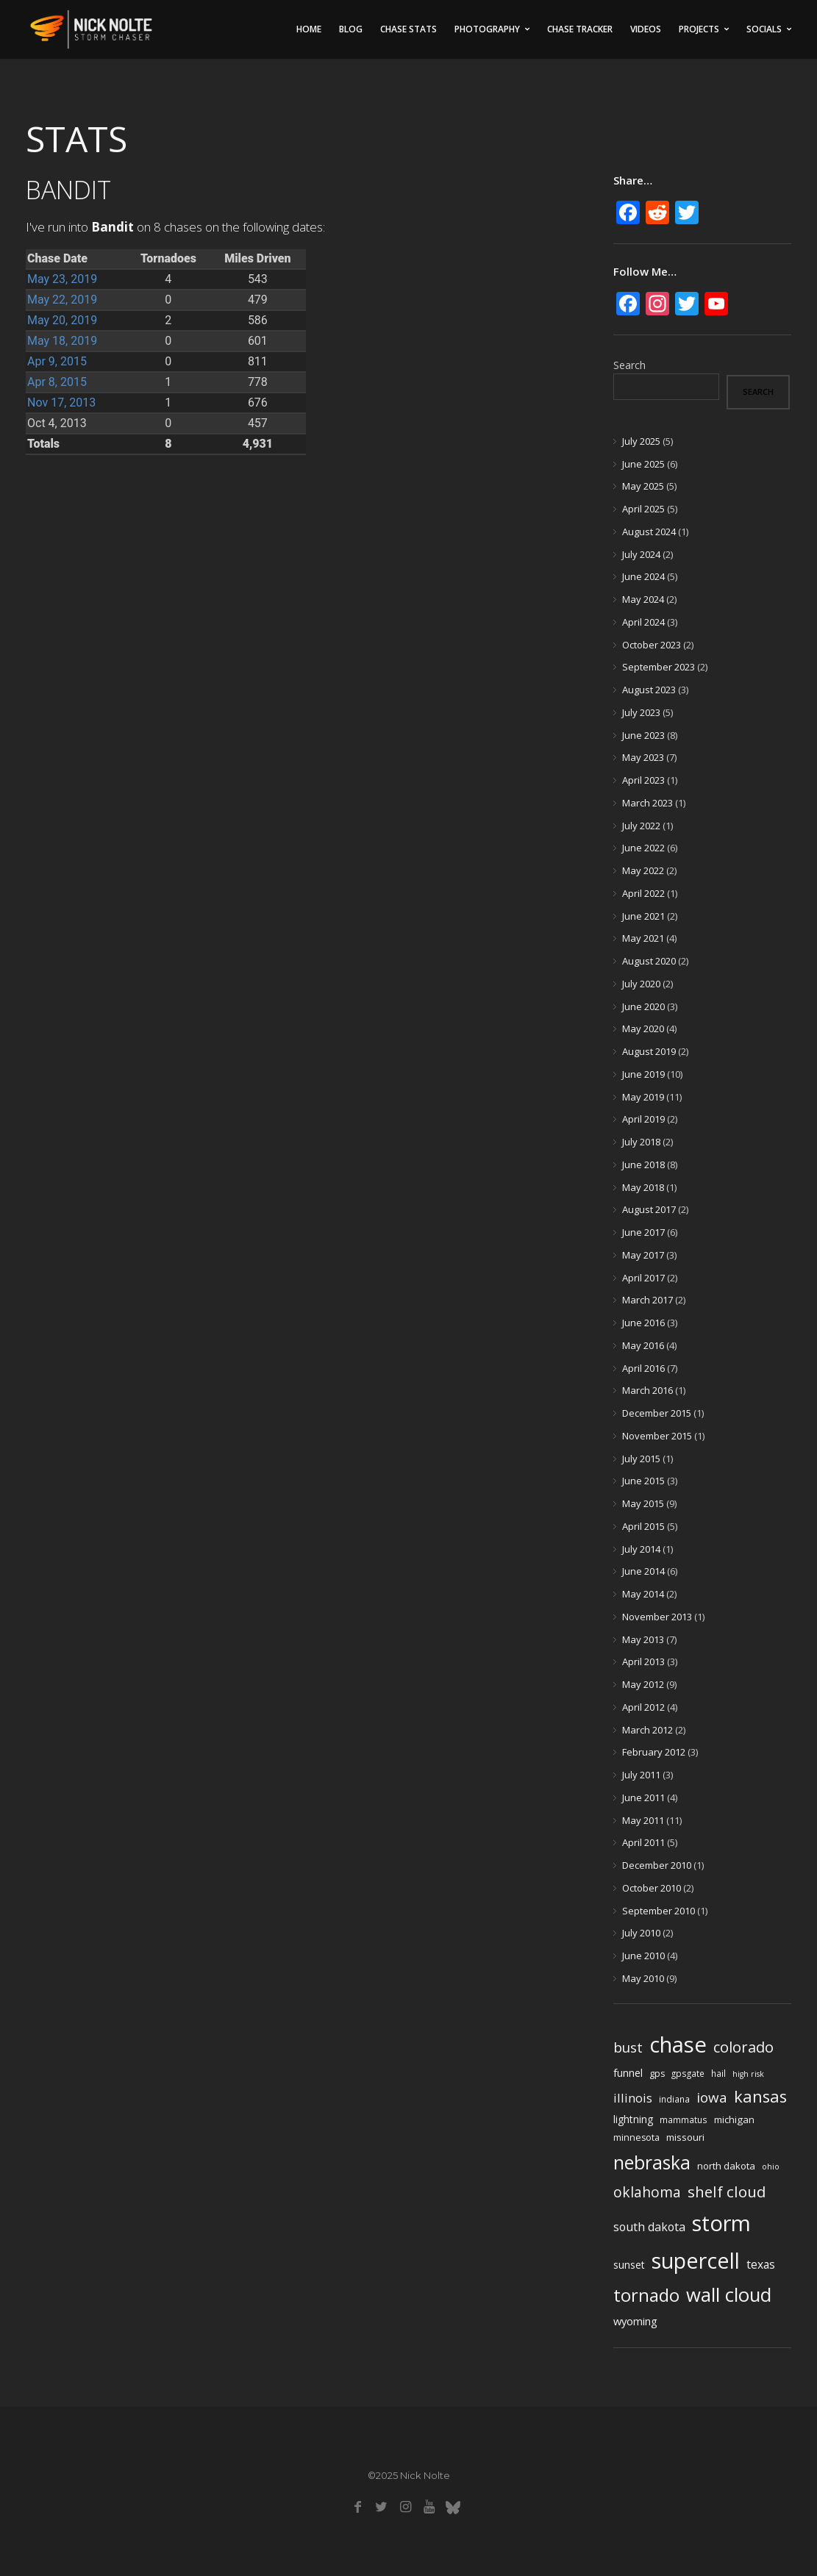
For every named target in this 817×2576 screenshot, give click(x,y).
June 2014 (643, 1571)
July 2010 (641, 1932)
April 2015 (643, 1526)
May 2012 (643, 1684)
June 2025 (643, 464)
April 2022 (643, 893)
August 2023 (649, 689)
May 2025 (643, 486)
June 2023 (643, 735)
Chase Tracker (580, 29)
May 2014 (643, 1593)
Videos (645, 29)
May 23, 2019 (62, 279)
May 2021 (643, 938)
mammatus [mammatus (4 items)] (683, 2119)
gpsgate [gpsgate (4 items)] (687, 2073)
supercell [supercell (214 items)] (696, 2260)
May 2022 (643, 870)
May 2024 (643, 599)
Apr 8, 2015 (57, 382)
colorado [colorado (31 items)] (743, 2047)
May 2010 (643, 1978)
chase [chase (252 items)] (678, 2044)
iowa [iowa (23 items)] (711, 2097)
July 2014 (641, 1549)
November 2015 (657, 1435)
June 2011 (643, 1797)
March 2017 (647, 1299)
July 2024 (641, 554)
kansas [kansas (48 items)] (760, 2096)
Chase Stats (408, 29)
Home (308, 29)
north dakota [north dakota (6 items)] (726, 2165)
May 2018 (643, 1187)
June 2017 (643, 1232)
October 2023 (651, 644)
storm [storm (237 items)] (721, 2223)
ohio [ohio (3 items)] (770, 2166)
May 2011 (643, 1820)
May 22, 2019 (62, 300)
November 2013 (657, 1616)
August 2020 (649, 960)
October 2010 (651, 1888)
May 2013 (643, 1639)
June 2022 (643, 847)
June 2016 (643, 1322)
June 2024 (643, 576)
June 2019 (643, 1074)
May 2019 (643, 1096)
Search (629, 365)
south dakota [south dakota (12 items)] (649, 2227)
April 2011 (643, 1842)
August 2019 (649, 1051)
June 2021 (643, 916)
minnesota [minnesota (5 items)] (636, 2137)
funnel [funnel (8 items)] (628, 2073)
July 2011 (641, 1774)
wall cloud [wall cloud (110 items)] (728, 2295)
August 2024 (649, 531)
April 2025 (643, 508)
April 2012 (643, 1707)
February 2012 (653, 1752)
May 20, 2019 (62, 320)
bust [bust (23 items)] (628, 2047)
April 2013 (643, 1661)
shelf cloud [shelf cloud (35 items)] (727, 2191)
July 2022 (641, 825)
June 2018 (643, 1164)
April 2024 (643, 622)
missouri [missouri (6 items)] (685, 2137)
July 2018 (641, 1141)
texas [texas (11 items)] (760, 2264)
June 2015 (643, 1480)
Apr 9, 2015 (57, 361)
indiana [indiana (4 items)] (674, 2099)
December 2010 (656, 1865)
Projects (699, 29)
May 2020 (643, 1028)
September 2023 (658, 666)
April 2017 (643, 1277)
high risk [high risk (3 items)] (748, 2074)
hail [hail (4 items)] (718, 2073)
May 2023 (643, 757)
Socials (764, 29)
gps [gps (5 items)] (657, 2073)
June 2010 (643, 1955)
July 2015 (641, 1458)
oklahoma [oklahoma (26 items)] (647, 2192)
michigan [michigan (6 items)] (734, 2119)
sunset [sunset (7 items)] (629, 2265)
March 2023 (647, 802)
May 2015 (643, 1503)
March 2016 (647, 1390)
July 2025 (641, 441)
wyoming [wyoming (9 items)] (635, 2321)
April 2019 (643, 1119)
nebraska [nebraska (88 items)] (652, 2162)
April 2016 (643, 1368)
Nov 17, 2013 (61, 402)
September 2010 (658, 1910)
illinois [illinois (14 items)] (632, 2097)
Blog (351, 29)
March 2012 (647, 1729)
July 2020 (641, 983)
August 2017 (649, 1209)
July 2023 (641, 712)
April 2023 (643, 780)
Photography (487, 29)
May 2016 (643, 1345)
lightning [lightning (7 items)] (633, 2119)
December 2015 (656, 1413)
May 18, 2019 (62, 341)
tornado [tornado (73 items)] (646, 2295)
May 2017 (643, 1255)
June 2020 (643, 1006)
